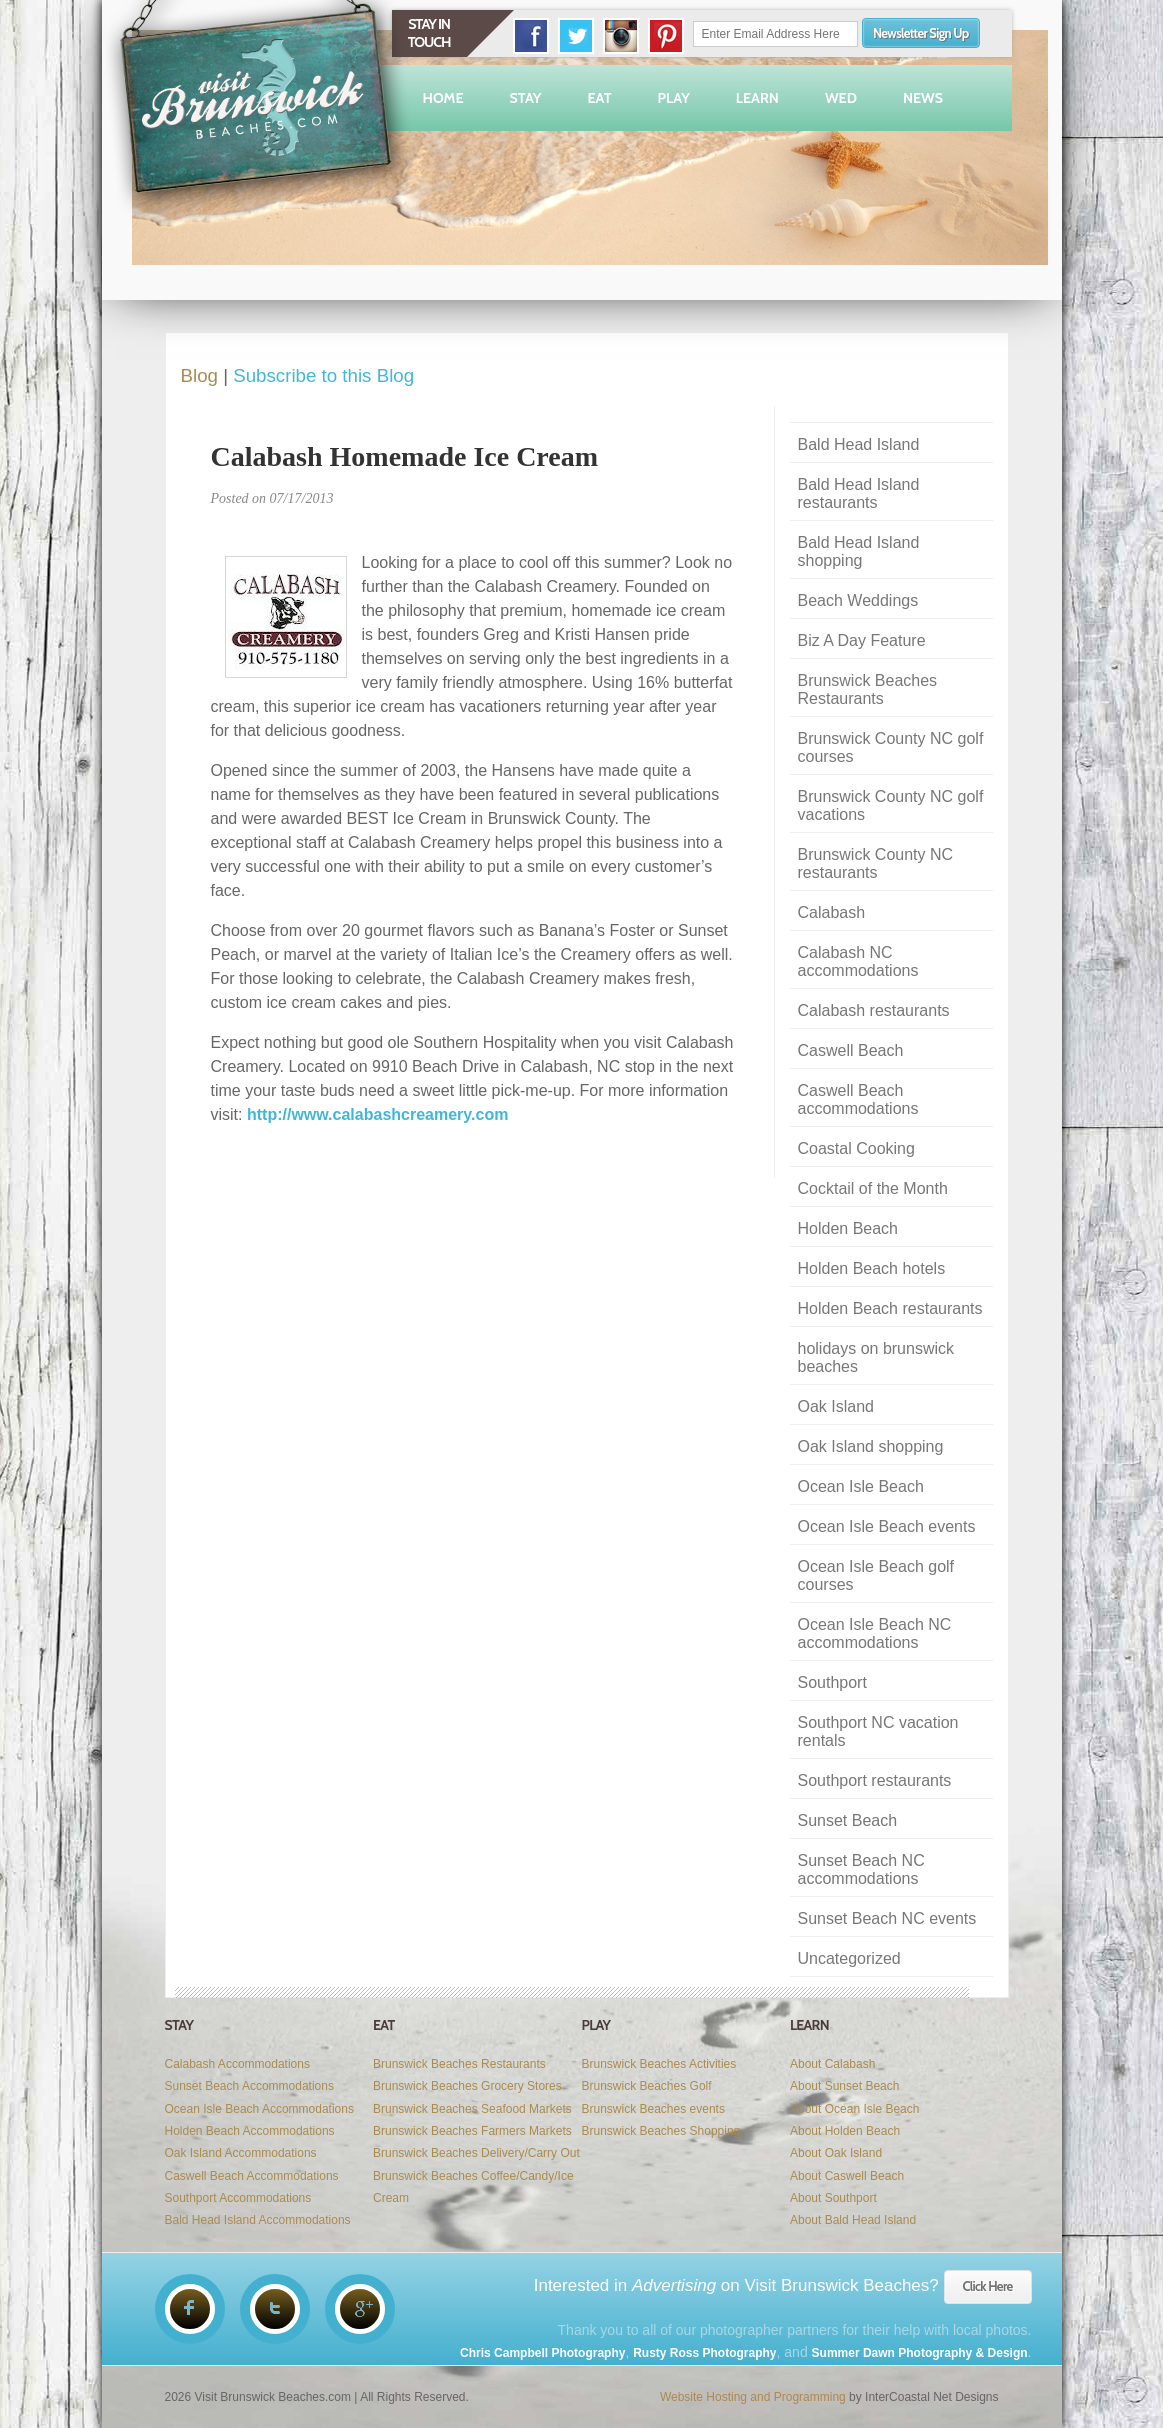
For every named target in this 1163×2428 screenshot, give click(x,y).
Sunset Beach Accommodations (249, 2086)
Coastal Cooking (856, 1148)
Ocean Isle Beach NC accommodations (875, 1633)
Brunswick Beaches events (653, 2109)
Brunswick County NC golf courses (891, 747)
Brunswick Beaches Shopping (661, 2131)
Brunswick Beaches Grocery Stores (467, 2086)
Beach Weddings (858, 600)
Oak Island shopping (871, 1446)
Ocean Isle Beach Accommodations (259, 2109)
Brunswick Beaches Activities (659, 2064)
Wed (841, 98)
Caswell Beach (851, 1050)
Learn (757, 98)
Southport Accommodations (238, 2198)
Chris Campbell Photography (542, 2353)
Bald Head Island (859, 444)
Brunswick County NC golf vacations (891, 805)
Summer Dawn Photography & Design (920, 2353)
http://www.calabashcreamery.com (377, 1114)
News (923, 98)
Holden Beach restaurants (890, 1308)
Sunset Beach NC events (887, 1918)
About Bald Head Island (853, 2220)
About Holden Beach (845, 2131)
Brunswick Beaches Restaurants (868, 689)
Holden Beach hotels (872, 1268)
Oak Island (836, 1406)
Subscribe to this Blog (323, 375)
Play (674, 98)
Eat (599, 98)
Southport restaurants (875, 1780)
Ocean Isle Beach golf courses (876, 1575)
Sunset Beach (848, 1820)
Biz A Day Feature (862, 640)
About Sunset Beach (844, 2086)
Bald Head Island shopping (859, 551)
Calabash (832, 912)
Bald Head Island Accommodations (258, 2220)
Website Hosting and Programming (753, 2397)
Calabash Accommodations (237, 2064)
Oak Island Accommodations (241, 2153)
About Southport (833, 2198)
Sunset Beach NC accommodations (861, 1869)
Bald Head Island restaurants (859, 493)
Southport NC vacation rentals (878, 1731)
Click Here (988, 2286)
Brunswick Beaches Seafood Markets (472, 2109)
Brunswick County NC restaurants (876, 863)
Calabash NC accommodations (858, 961)
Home (443, 98)
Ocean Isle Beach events (887, 1526)
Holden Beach (848, 1228)
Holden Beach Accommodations (250, 2131)
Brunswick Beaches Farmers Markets (472, 2131)
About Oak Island (836, 2153)
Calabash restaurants (874, 1010)
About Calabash (832, 2064)
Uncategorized (849, 1958)
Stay (526, 98)
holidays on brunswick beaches (876, 1357)
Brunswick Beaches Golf (647, 2086)
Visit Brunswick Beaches (258, 109)
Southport (832, 1682)
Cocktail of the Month (873, 1188)
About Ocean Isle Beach (854, 2109)
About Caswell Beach (847, 2176)
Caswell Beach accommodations (858, 1099)
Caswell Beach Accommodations (252, 2176)
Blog (199, 375)
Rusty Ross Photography (704, 2353)
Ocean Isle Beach (861, 1486)
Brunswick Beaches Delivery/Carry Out (476, 2153)
